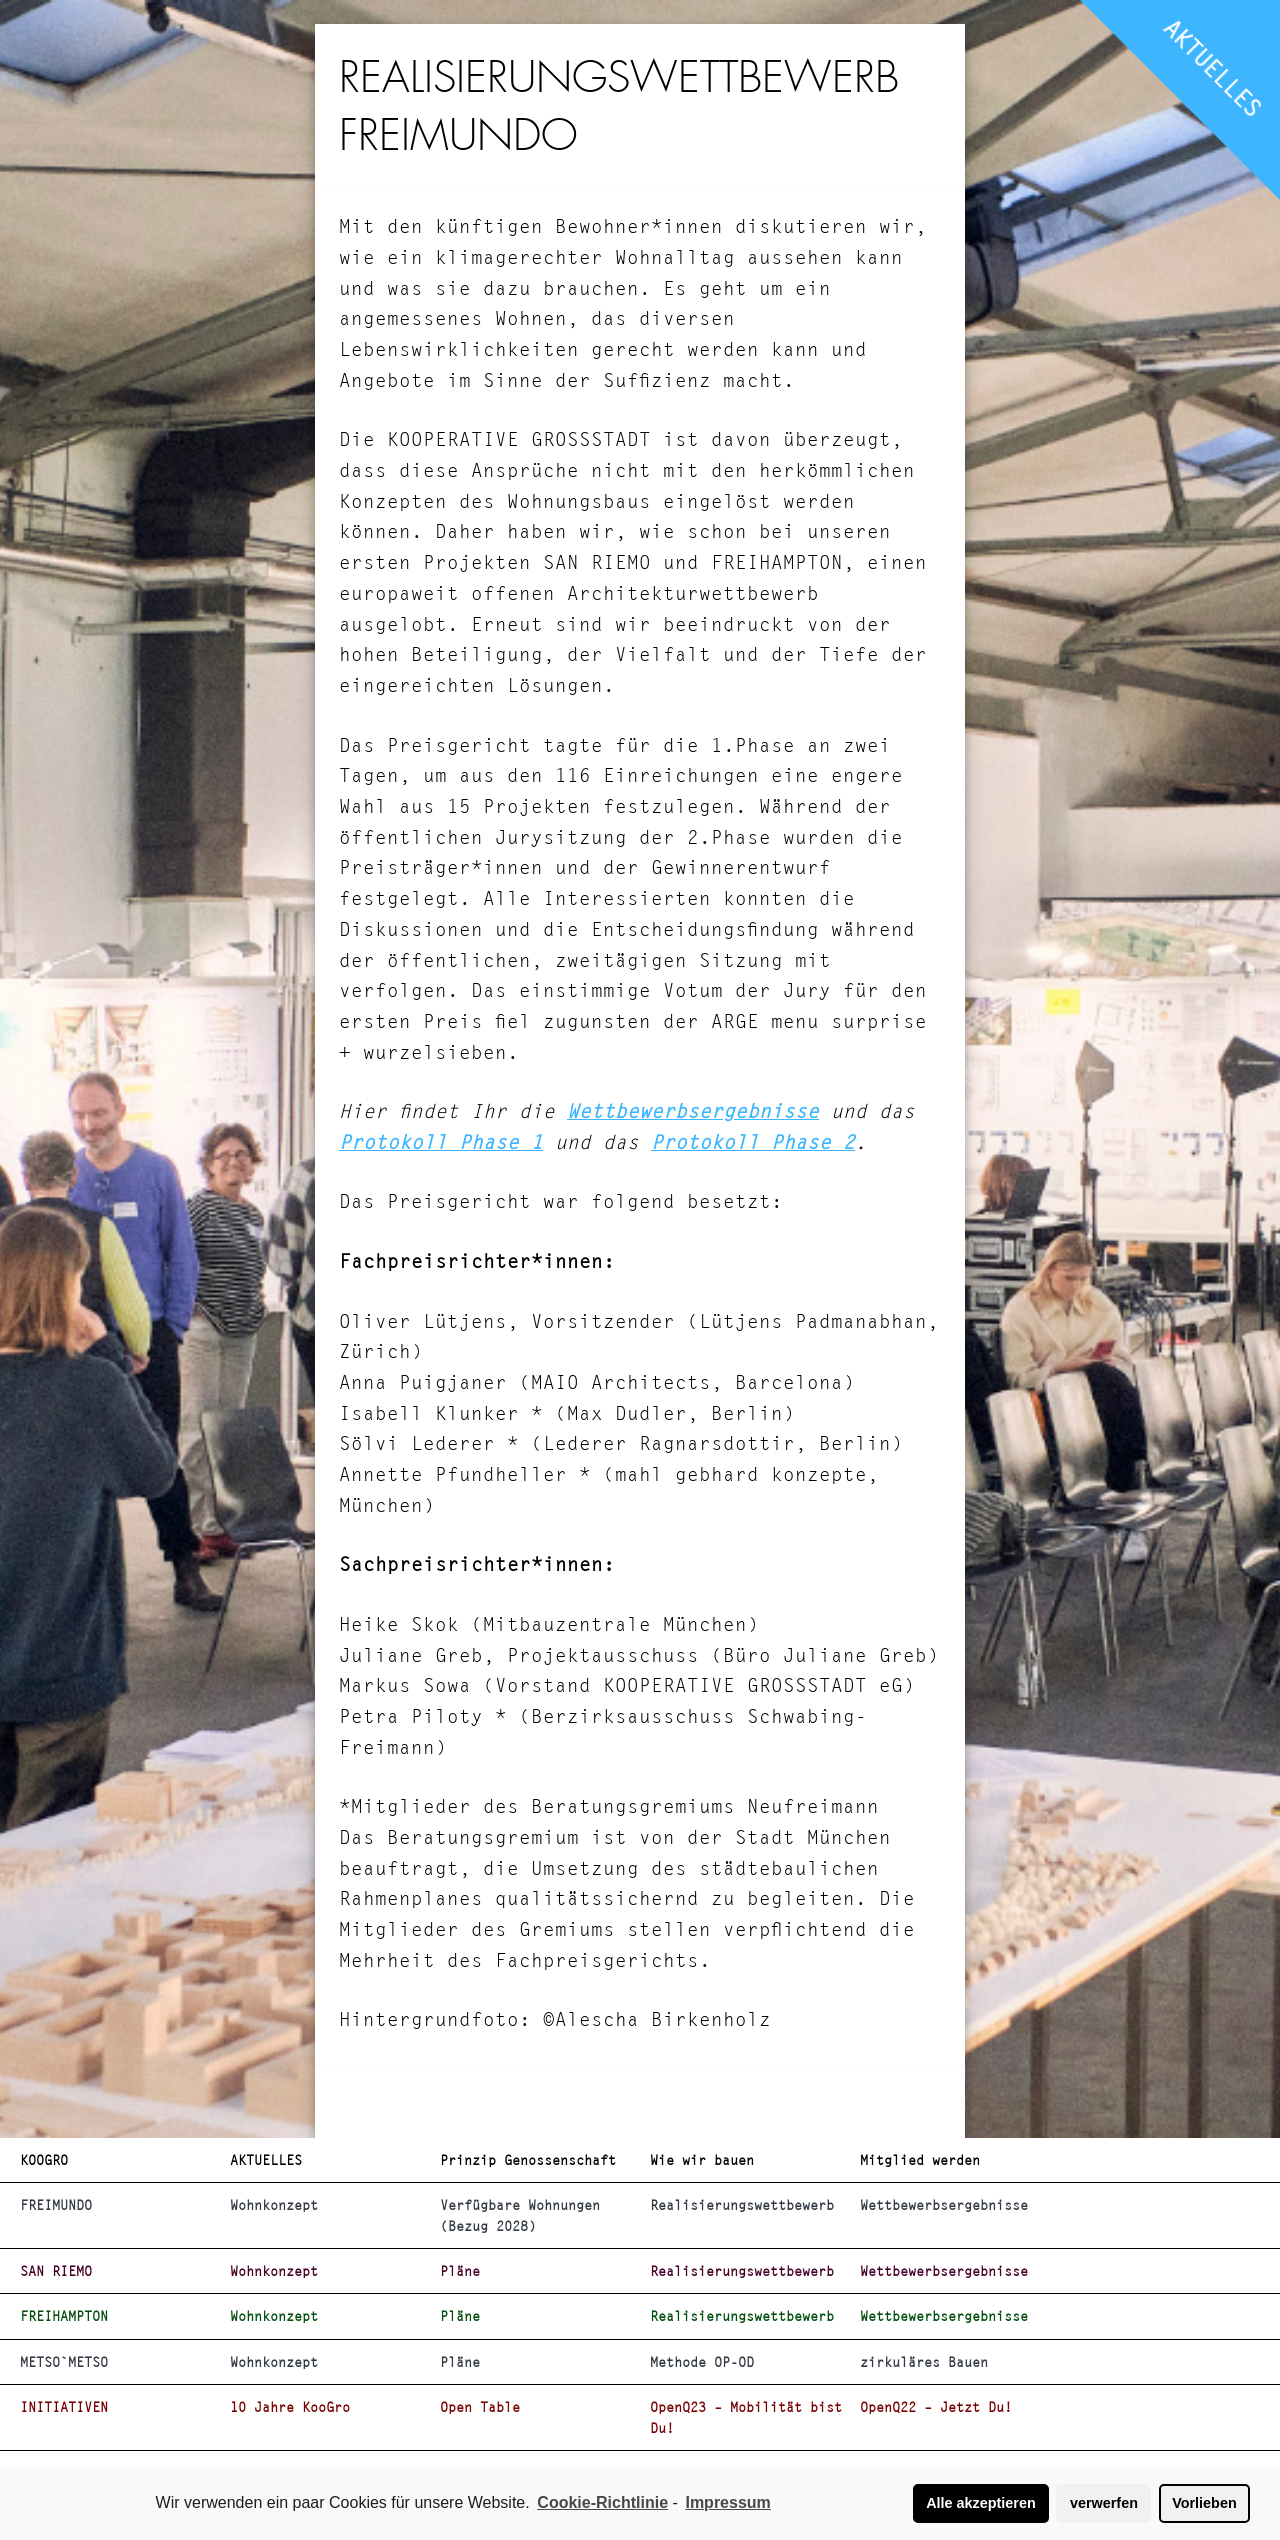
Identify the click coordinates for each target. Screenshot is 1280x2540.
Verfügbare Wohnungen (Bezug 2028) (520, 2215)
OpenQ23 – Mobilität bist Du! (746, 2417)
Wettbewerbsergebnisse (693, 1111)
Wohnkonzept (274, 2205)
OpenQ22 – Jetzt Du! (936, 2407)
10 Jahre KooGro (290, 2407)
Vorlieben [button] (1204, 2503)
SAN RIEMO (56, 2271)
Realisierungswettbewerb (742, 2205)
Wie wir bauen (702, 2160)
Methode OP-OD (702, 2362)
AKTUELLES (1213, 68)
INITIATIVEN (64, 2407)
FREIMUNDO (56, 2205)
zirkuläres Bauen (924, 2362)
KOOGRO (44, 2160)
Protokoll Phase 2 (753, 1142)
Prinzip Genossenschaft (528, 2160)
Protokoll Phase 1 (441, 1142)
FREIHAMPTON (64, 2316)
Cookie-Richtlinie (602, 2502)
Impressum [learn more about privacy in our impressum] (727, 2502)
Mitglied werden (920, 2160)
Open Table (480, 2407)
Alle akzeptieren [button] (981, 2503)
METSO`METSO (64, 2362)
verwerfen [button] (1104, 2503)
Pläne (460, 2271)
